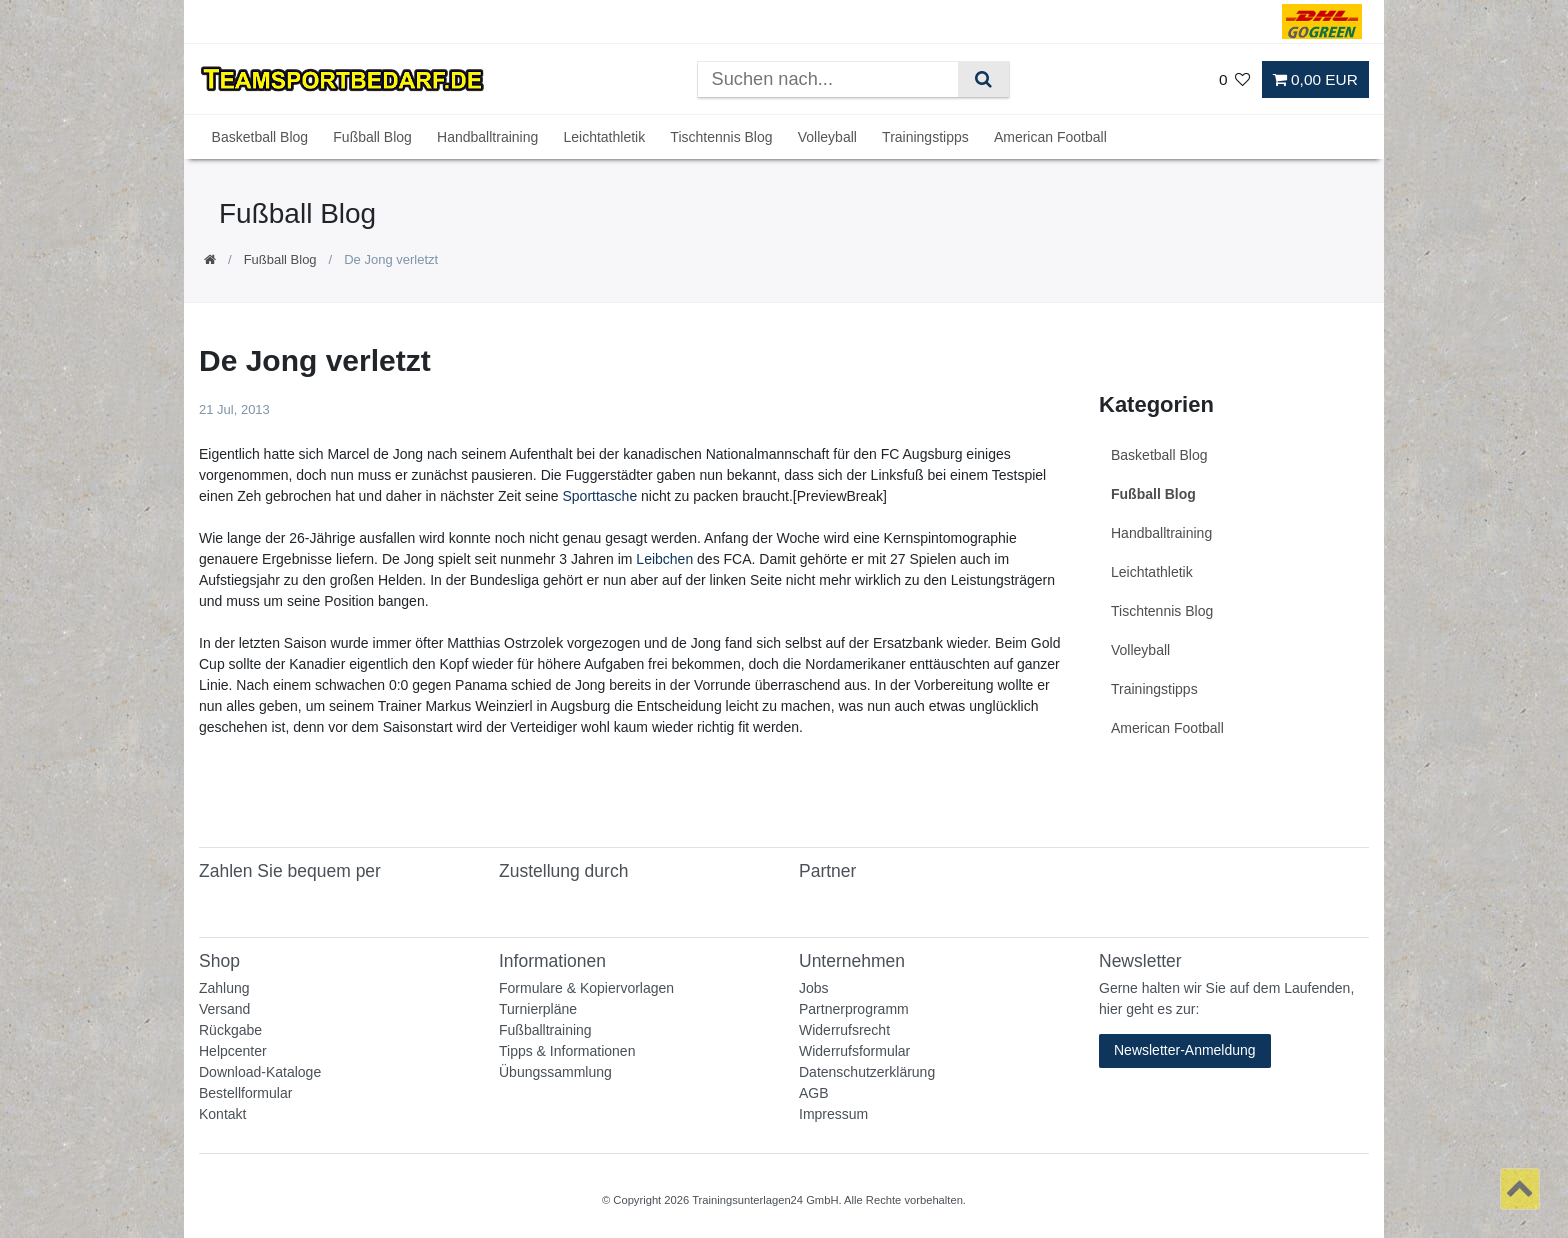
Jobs (814, 988)
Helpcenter (233, 1051)
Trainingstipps (925, 137)
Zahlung (224, 988)
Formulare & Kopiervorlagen (586, 988)
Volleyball (827, 137)
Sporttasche (599, 496)
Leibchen (664, 559)
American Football (1050, 137)
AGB (814, 1093)
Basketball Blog (260, 137)
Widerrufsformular (854, 1051)
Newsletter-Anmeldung (1185, 1050)
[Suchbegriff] (828, 79)
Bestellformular (245, 1093)
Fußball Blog (372, 137)
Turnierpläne (538, 1009)
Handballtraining (487, 137)
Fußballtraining (545, 1030)
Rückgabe (230, 1030)
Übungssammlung (555, 1072)
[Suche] (983, 79)
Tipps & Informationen (567, 1051)
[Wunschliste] (1235, 79)
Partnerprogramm (854, 1009)
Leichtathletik (604, 137)
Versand (224, 1009)
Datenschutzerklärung (867, 1072)
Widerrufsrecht (844, 1030)
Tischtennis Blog (721, 137)
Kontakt (222, 1114)
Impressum (833, 1114)
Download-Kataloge (260, 1072)
